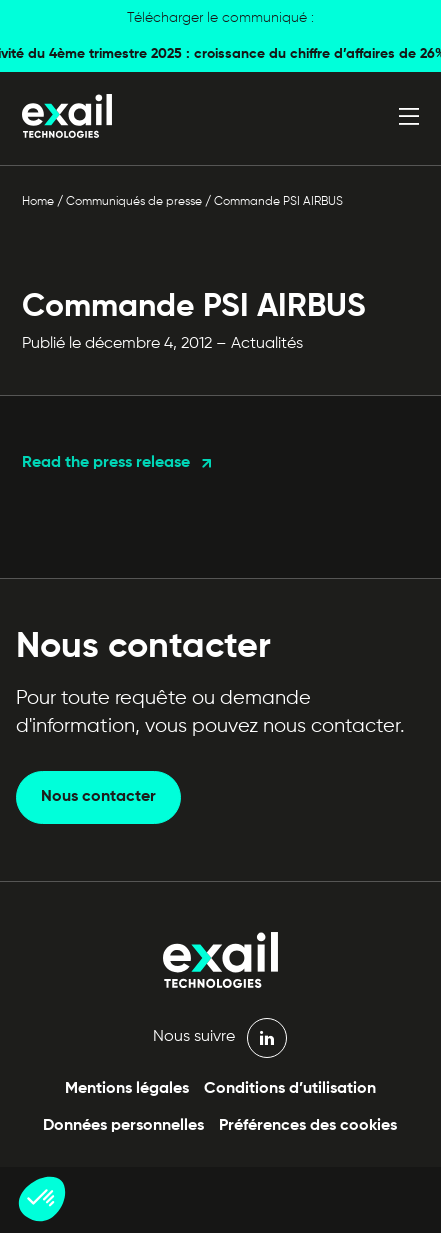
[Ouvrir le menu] (409, 116)
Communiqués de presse (134, 202)
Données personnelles (123, 1126)
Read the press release (106, 463)
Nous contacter (98, 797)
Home (38, 202)
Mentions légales (127, 1089)
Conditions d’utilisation (290, 1089)
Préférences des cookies (308, 1126)
